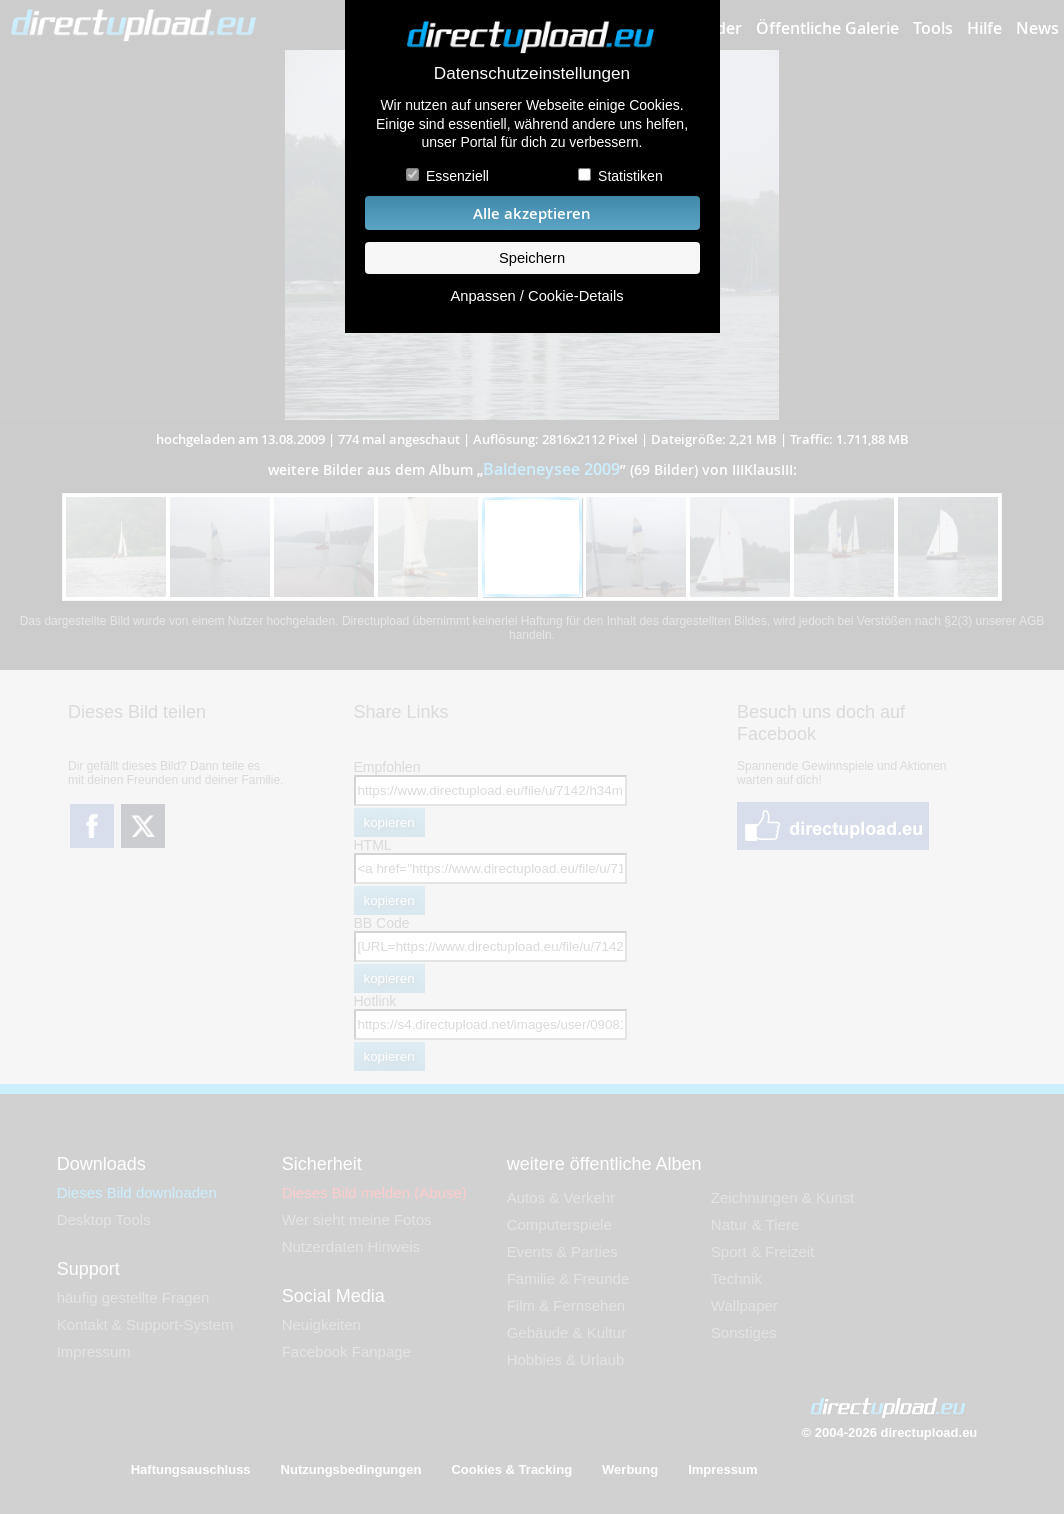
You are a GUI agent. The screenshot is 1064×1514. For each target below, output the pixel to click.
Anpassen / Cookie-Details (536, 296)
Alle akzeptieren (532, 213)
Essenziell (457, 176)
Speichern (532, 258)
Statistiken (630, 176)
